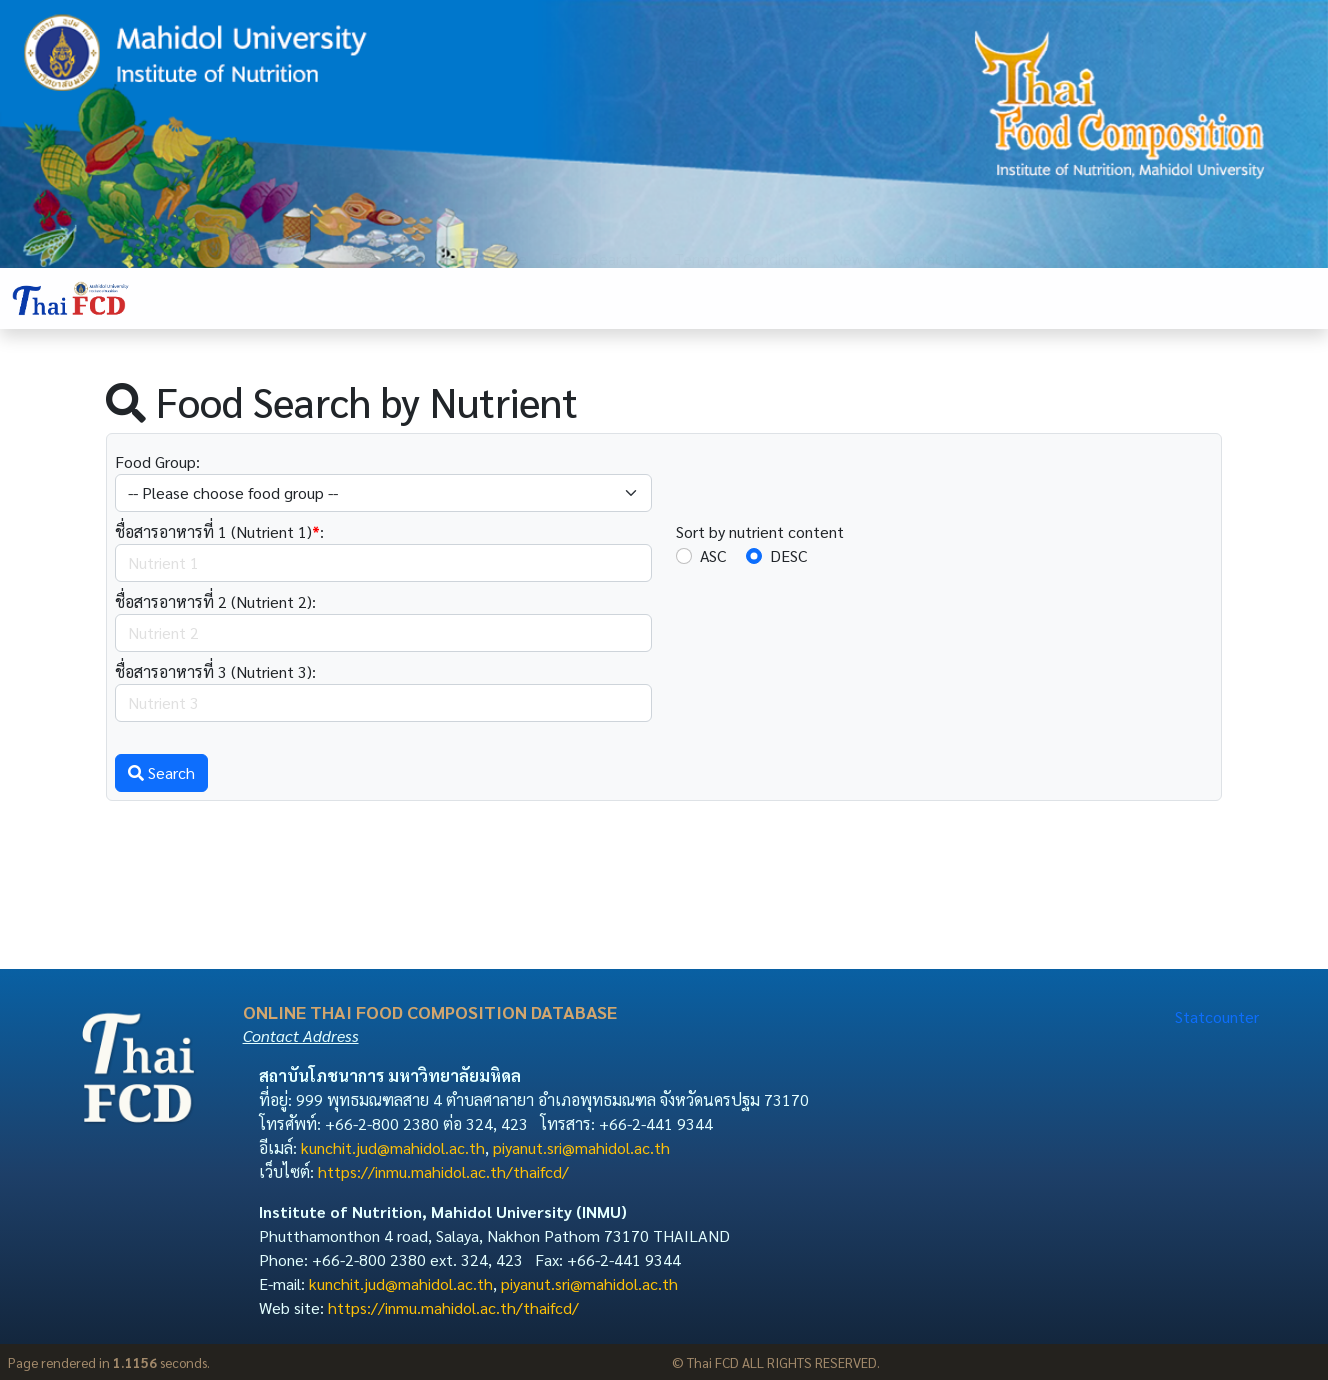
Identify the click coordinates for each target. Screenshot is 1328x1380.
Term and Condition (741, 297)
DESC (788, 555)
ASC (713, 555)
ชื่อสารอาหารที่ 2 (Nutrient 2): (215, 601)
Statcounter (1217, 1016)
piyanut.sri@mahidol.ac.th (581, 1147)
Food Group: (157, 461)
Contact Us (932, 297)
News (851, 297)
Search (161, 772)
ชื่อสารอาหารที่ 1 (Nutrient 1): (219, 531)
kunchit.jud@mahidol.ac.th (393, 1147)
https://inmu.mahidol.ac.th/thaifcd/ (443, 1171)
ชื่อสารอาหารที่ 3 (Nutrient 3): (215, 671)
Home (506, 297)
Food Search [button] (594, 297)
